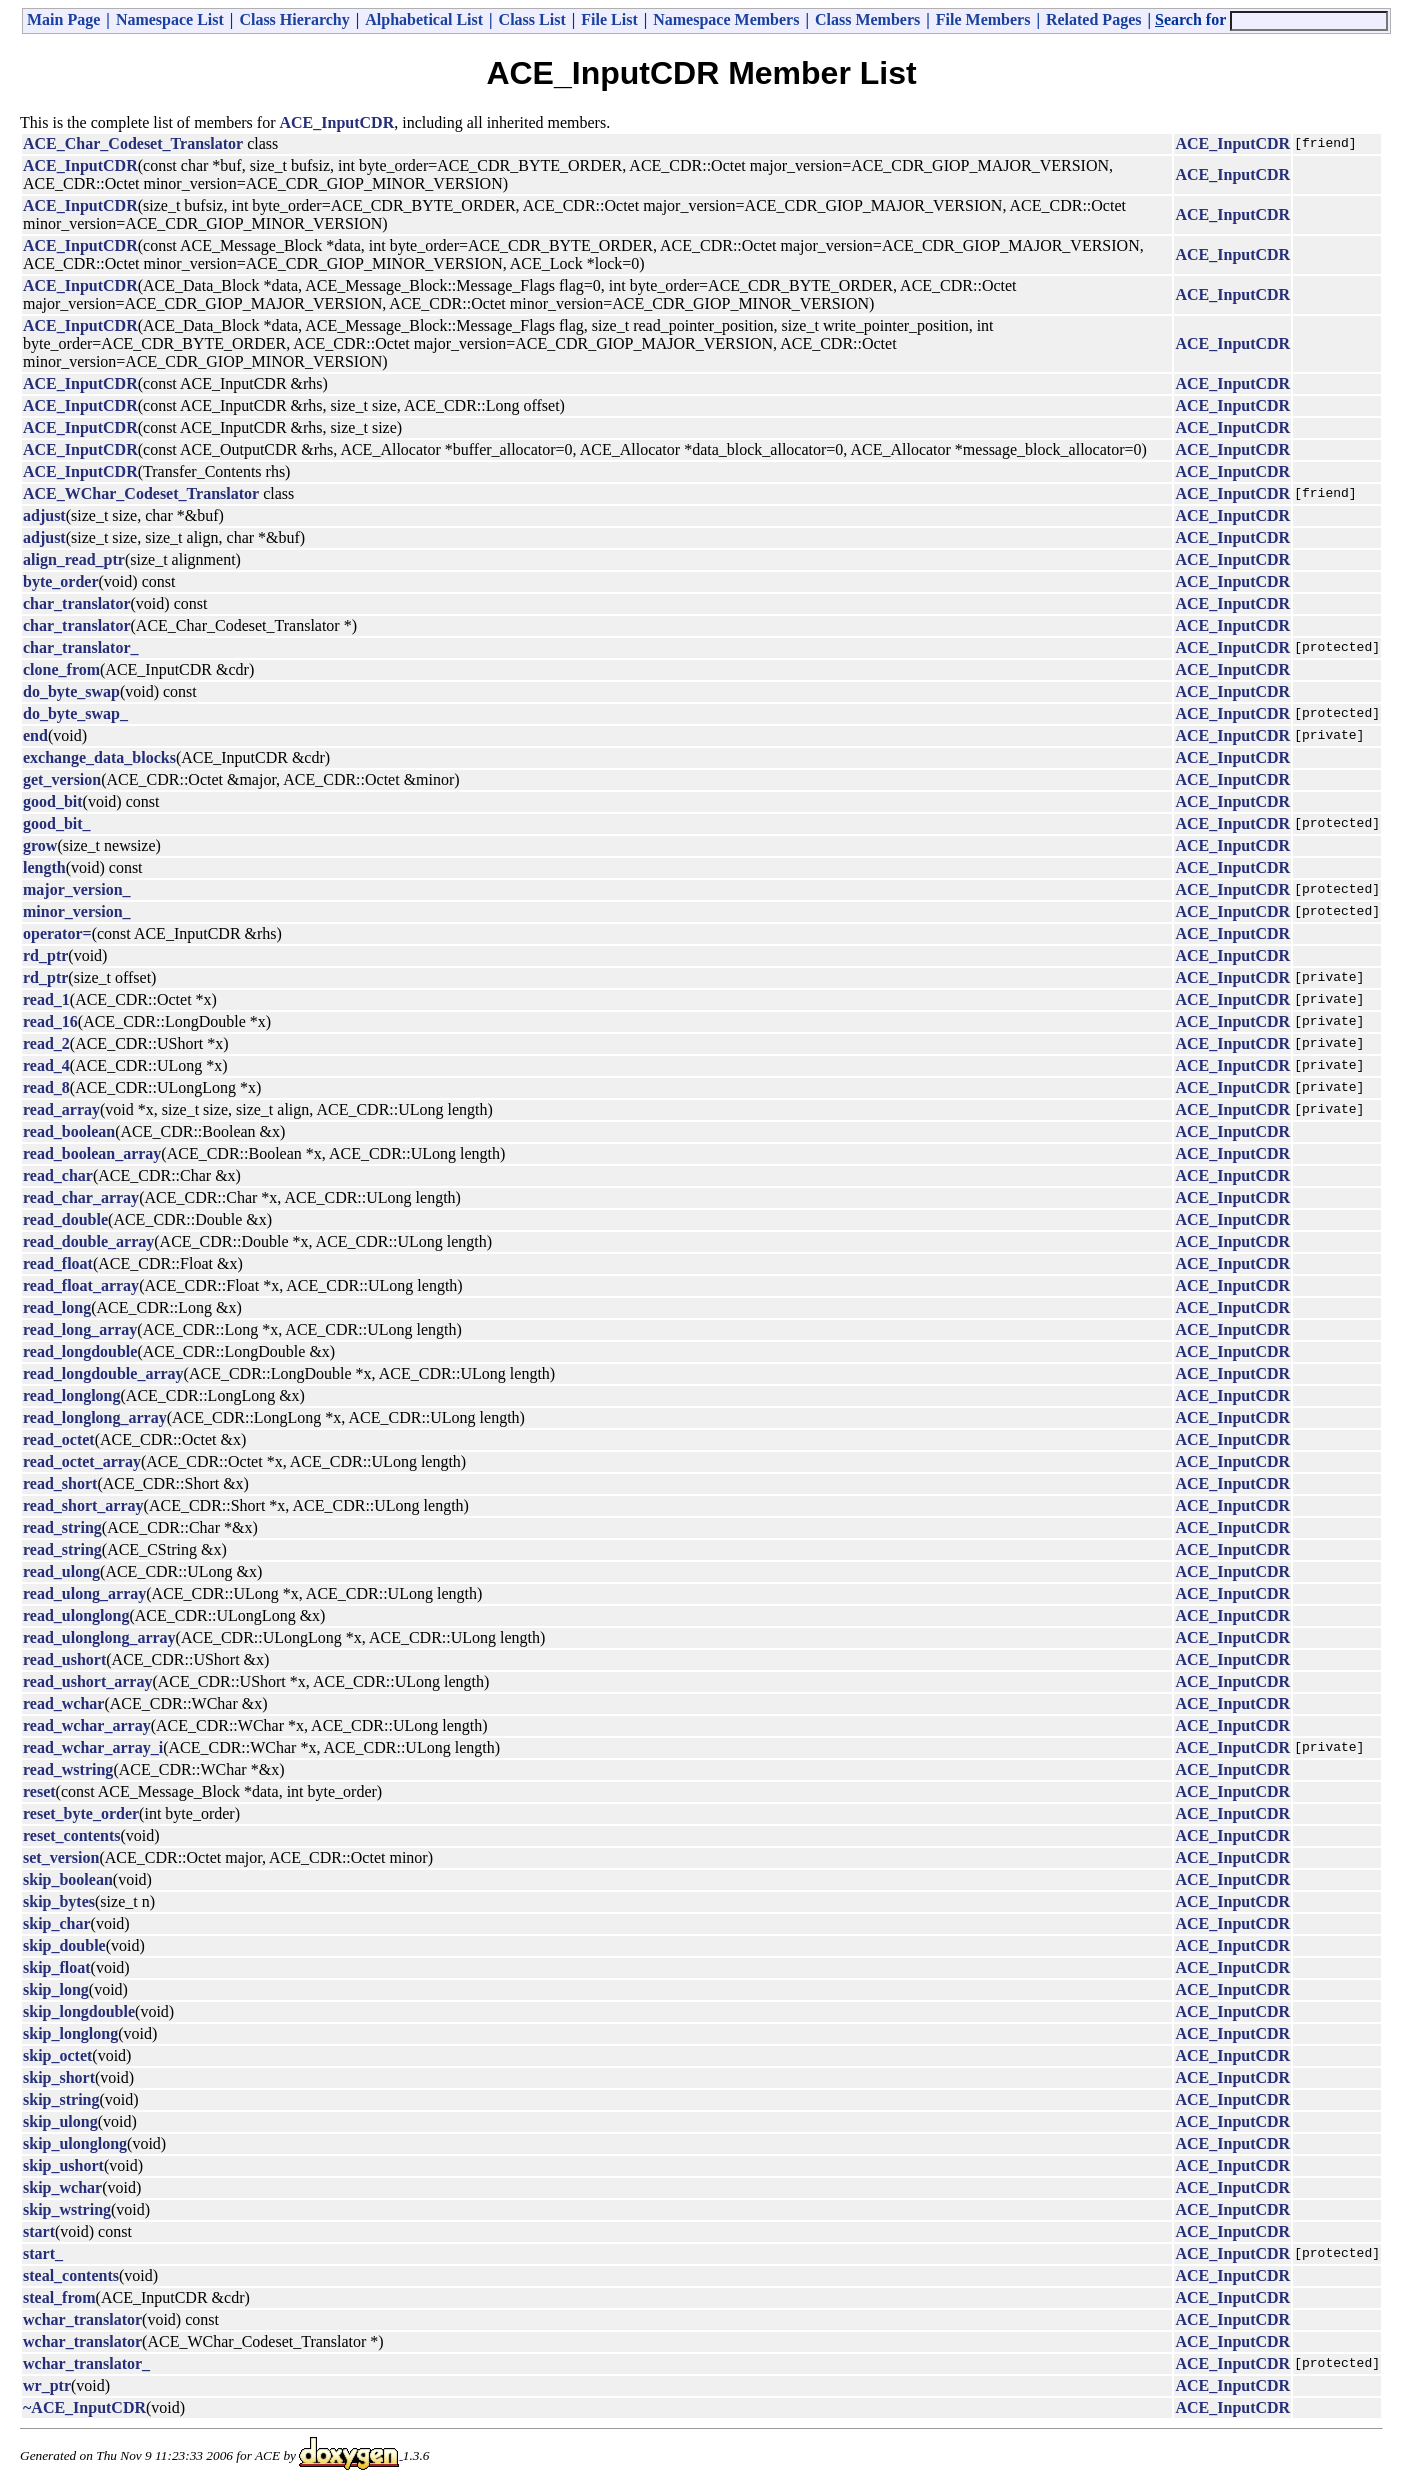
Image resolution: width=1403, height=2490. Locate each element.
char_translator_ (81, 647)
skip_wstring (67, 2209)
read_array (61, 1109)
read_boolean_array (92, 1153)
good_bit (53, 801)
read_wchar (63, 1703)
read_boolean (69, 1131)
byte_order (61, 581)
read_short (60, 1483)
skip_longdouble (79, 2011)
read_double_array (88, 1241)
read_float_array (81, 1285)
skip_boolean (68, 1879)
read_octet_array (82, 1461)
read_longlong (72, 1395)
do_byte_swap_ (75, 713)
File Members (983, 19)
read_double (65, 1219)
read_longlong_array (95, 1417)
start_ (43, 2253)
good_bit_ (57, 823)
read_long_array (80, 1329)
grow (40, 845)
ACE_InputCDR (337, 122)
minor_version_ (77, 911)
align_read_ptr (74, 559)
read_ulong (61, 1571)
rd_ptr (45, 955)
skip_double (64, 1945)
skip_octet (57, 2055)
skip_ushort (63, 2165)
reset (39, 1791)
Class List (532, 19)
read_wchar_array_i (93, 1747)
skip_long (56, 1989)
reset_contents (71, 1835)
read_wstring (68, 1769)
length (44, 867)
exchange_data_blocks (99, 757)
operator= (57, 933)
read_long (57, 1307)
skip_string (61, 2099)
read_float (58, 1263)
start (39, 2231)
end (35, 735)
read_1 (46, 999)
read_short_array (83, 1505)
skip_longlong (70, 2033)
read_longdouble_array (103, 1373)
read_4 (46, 1065)
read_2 (46, 1043)
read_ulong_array (84, 1593)
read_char (58, 1175)
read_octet (59, 1439)
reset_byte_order (81, 1813)
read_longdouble (80, 1351)
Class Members (867, 19)
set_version (61, 1857)
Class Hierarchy (294, 19)
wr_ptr (47, 2385)
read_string (62, 1527)
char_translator (77, 603)
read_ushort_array (87, 1681)
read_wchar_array (87, 1725)
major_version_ (77, 889)
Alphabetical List (424, 19)
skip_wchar (62, 2187)
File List (609, 19)
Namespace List (170, 19)
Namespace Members (726, 19)
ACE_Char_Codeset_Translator (133, 143)
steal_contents (71, 2275)
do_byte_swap (71, 691)
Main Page (63, 19)
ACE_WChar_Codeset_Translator (141, 493)
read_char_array (81, 1197)
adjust (44, 515)
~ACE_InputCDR (84, 2407)
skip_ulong (60, 2121)
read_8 (46, 1087)
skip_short (59, 2077)
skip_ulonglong (75, 2143)
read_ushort (64, 1659)
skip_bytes (59, 1901)
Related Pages (1094, 19)
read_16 (50, 1021)
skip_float (57, 1967)
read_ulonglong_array (99, 1637)
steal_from (59, 2297)
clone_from (61, 669)
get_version (62, 779)
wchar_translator (82, 2319)
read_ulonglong (76, 1615)
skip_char (57, 1923)
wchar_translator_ (86, 2363)
